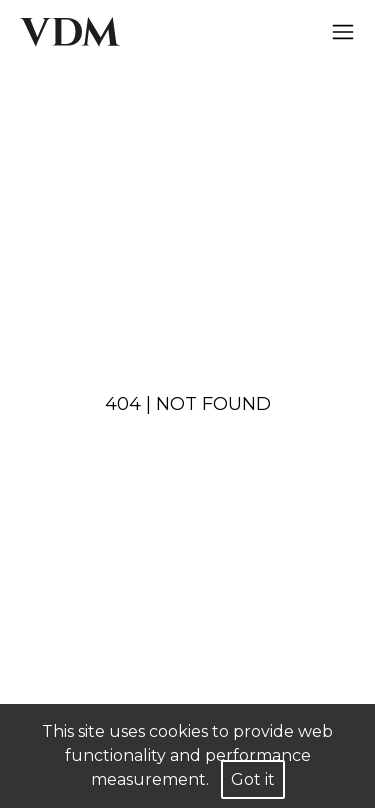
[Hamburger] (343, 32)
